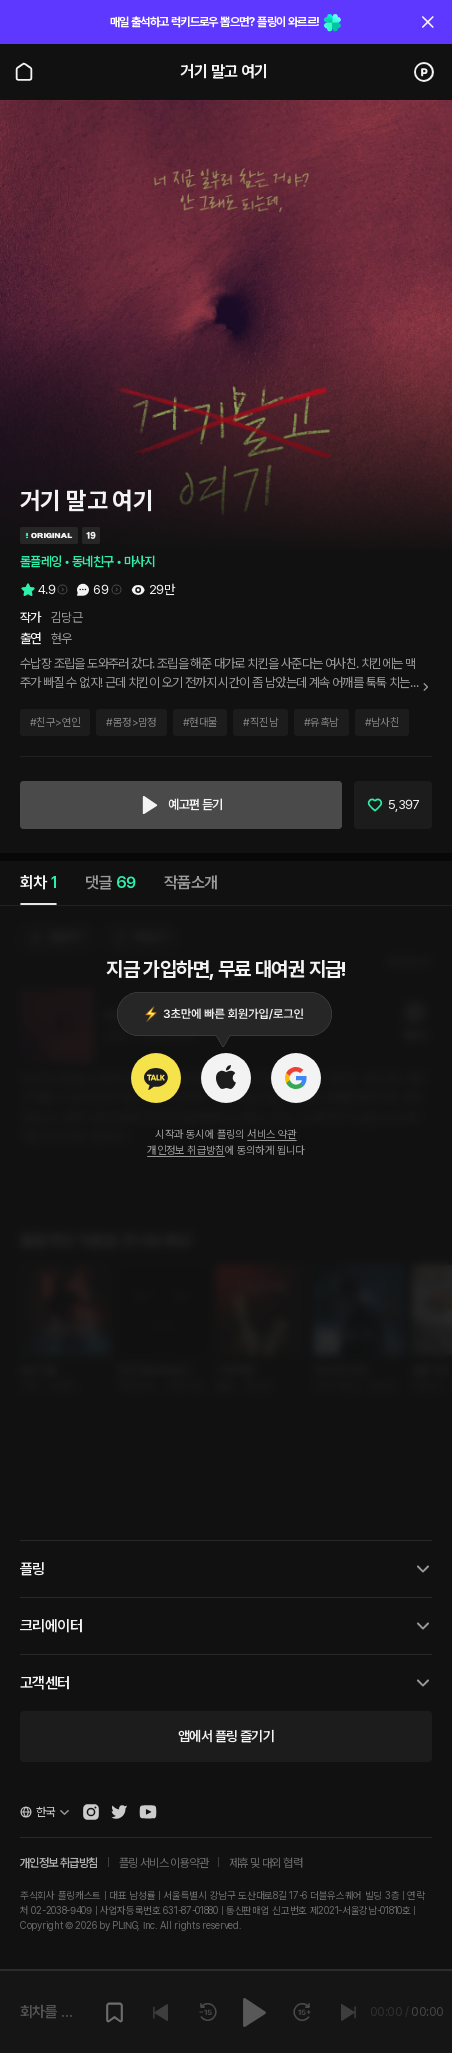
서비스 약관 (271, 1134)
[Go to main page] (24, 72)
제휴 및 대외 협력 (265, 1863)
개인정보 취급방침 (186, 1150)
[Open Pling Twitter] (119, 1812)
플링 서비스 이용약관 (163, 1863)
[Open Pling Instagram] (91, 1812)
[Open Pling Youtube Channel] (148, 1812)
